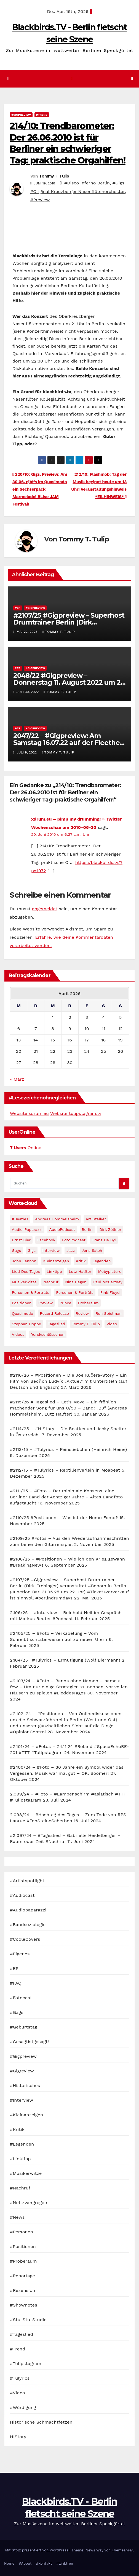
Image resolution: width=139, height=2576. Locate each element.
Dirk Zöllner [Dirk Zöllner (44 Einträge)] (110, 1229)
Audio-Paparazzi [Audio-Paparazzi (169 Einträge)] (27, 1229)
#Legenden (22, 2144)
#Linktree (64, 2563)
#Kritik (17, 2129)
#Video (17, 2392)
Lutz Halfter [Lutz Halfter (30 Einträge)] (80, 1271)
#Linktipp (20, 2158)
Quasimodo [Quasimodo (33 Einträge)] (22, 1313)
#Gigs (118, 183)
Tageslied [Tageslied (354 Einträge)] (56, 1324)
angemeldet (44, 908)
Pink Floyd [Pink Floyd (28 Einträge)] (109, 1292)
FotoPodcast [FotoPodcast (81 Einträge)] (73, 1240)
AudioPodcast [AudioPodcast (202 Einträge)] (62, 1229)
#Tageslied (21, 2334)
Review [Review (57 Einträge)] (82, 1313)
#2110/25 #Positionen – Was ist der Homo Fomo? (64, 1517)
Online (25, 1147)
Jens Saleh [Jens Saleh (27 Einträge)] (92, 1250)
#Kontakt (44, 2563)
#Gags (16, 2012)
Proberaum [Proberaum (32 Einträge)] (88, 1303)
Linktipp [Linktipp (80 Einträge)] (54, 1271)
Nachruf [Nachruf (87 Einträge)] (50, 1282)
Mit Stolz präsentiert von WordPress (37, 2550)
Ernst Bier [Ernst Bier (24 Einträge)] (21, 1240)
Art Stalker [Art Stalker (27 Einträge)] (95, 1219)
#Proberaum (23, 2261)
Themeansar (122, 2550)
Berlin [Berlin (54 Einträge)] (87, 1229)
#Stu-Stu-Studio (28, 2319)
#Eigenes (20, 1953)
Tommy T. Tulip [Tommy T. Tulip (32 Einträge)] (86, 1324)
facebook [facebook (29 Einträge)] (46, 1240)
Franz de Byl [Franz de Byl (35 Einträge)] (104, 1240)
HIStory (18, 2436)
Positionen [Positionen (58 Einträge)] (21, 1303)
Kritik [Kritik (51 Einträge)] (81, 1261)
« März (17, 1079)
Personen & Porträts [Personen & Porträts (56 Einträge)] (30, 1292)
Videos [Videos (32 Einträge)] (18, 1334)
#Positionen (23, 2246)
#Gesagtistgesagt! (29, 2041)
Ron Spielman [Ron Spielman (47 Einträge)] (108, 1313)
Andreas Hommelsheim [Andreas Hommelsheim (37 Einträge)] (57, 1219)
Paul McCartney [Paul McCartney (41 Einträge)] (107, 1282)
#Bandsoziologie (28, 1924)
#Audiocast (22, 1895)
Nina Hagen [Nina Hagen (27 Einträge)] (75, 1282)
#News (17, 2217)
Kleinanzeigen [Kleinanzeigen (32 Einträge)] (56, 1261)
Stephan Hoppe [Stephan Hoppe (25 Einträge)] (26, 1324)
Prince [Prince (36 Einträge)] (65, 1303)
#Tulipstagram (25, 2363)
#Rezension (22, 2290)
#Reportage (22, 2275)
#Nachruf (20, 2188)
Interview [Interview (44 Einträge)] (51, 1250)
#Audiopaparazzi (28, 1910)
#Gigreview (22, 2071)
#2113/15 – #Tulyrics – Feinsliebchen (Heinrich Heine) (68, 1449)
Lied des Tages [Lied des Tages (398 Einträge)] (26, 1271)
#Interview (21, 2100)
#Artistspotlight (27, 1880)
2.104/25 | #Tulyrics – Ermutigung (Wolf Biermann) (65, 1660)
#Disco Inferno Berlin (87, 183)
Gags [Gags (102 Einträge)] (16, 1250)
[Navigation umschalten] (71, 79)
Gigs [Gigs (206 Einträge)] (32, 1250)
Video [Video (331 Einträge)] (111, 1324)
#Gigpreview (21, 114)
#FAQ (16, 1983)
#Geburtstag (23, 2027)
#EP (17, 607)
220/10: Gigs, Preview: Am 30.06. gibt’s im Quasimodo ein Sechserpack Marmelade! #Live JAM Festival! (39, 489)
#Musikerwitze (26, 2173)
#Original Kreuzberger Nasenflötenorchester (77, 191)
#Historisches (25, 2085)
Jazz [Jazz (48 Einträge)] (70, 1250)
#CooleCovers (25, 1939)
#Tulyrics (20, 2378)
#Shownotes (23, 2305)
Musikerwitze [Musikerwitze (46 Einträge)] (24, 1282)
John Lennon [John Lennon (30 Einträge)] (24, 1261)
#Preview (40, 199)
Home (9, 2563)
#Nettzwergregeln (29, 2202)
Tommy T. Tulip (54, 176)
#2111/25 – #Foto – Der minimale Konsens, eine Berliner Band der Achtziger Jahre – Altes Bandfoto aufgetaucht (66, 1497)
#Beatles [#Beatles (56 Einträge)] (20, 1219)
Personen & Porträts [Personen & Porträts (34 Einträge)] (74, 1292)
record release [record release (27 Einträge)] (54, 1313)
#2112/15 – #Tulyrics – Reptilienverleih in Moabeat (65, 1470)
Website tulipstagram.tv (75, 1113)
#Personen (21, 2231)
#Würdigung (23, 2407)
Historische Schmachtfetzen (41, 2422)
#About (25, 2563)
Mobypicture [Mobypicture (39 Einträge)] (109, 1271)
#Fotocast (21, 1997)
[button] (132, 78)
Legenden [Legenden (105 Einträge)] (101, 1261)
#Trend (41, 114)
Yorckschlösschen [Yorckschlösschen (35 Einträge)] (48, 1334)
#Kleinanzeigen (26, 2114)
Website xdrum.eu (29, 1113)
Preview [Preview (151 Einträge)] (45, 1303)
